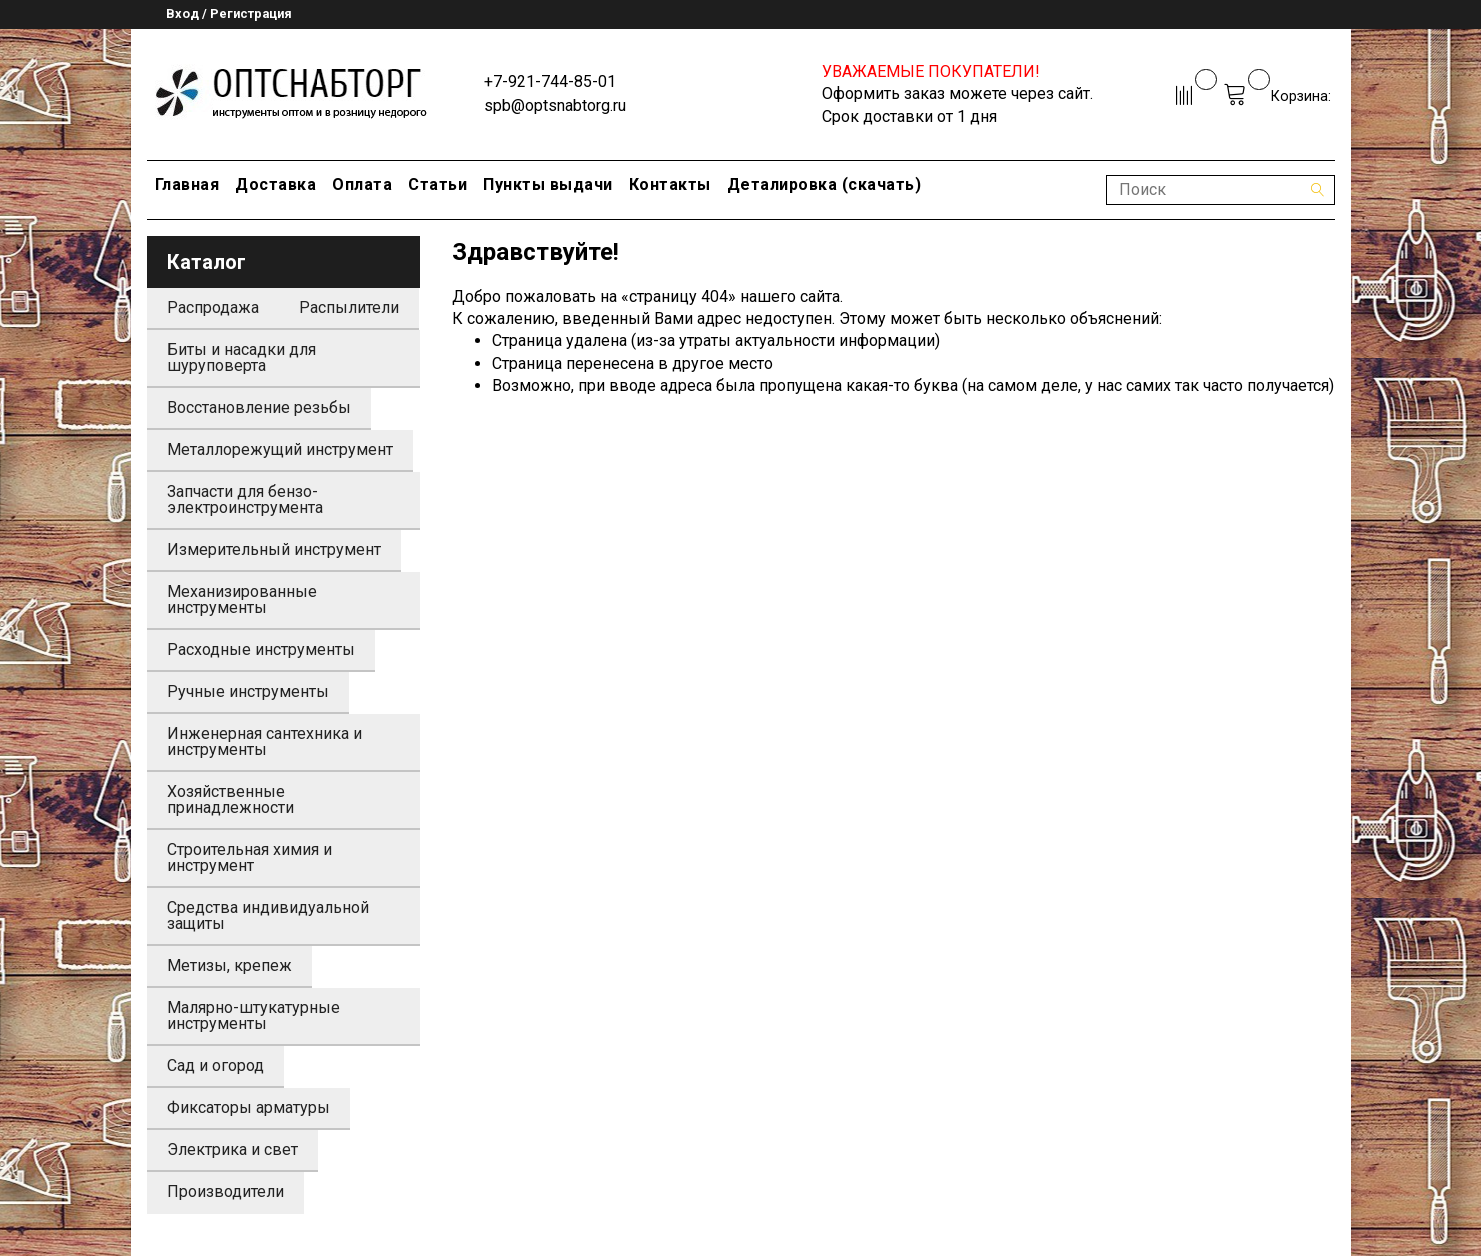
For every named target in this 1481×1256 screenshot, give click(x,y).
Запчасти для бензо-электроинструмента (245, 499)
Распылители (349, 307)
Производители (225, 1191)
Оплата (362, 184)
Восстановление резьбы (259, 407)
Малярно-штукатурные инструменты (253, 1015)
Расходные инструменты (261, 649)
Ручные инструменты (248, 691)
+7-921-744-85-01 (550, 81)
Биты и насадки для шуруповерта (241, 357)
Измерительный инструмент (274, 549)
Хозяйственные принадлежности (230, 799)
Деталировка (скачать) (824, 184)
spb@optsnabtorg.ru (555, 105)
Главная (187, 184)
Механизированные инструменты (242, 599)
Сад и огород (215, 1065)
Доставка (275, 184)
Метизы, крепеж (229, 965)
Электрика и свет (232, 1149)
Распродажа (213, 307)
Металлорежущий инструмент (280, 449)
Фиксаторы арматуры (248, 1107)
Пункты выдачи (548, 184)
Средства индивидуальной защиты (268, 915)
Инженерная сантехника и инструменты (264, 741)
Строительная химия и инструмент (249, 857)
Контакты (670, 184)
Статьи (437, 184)
